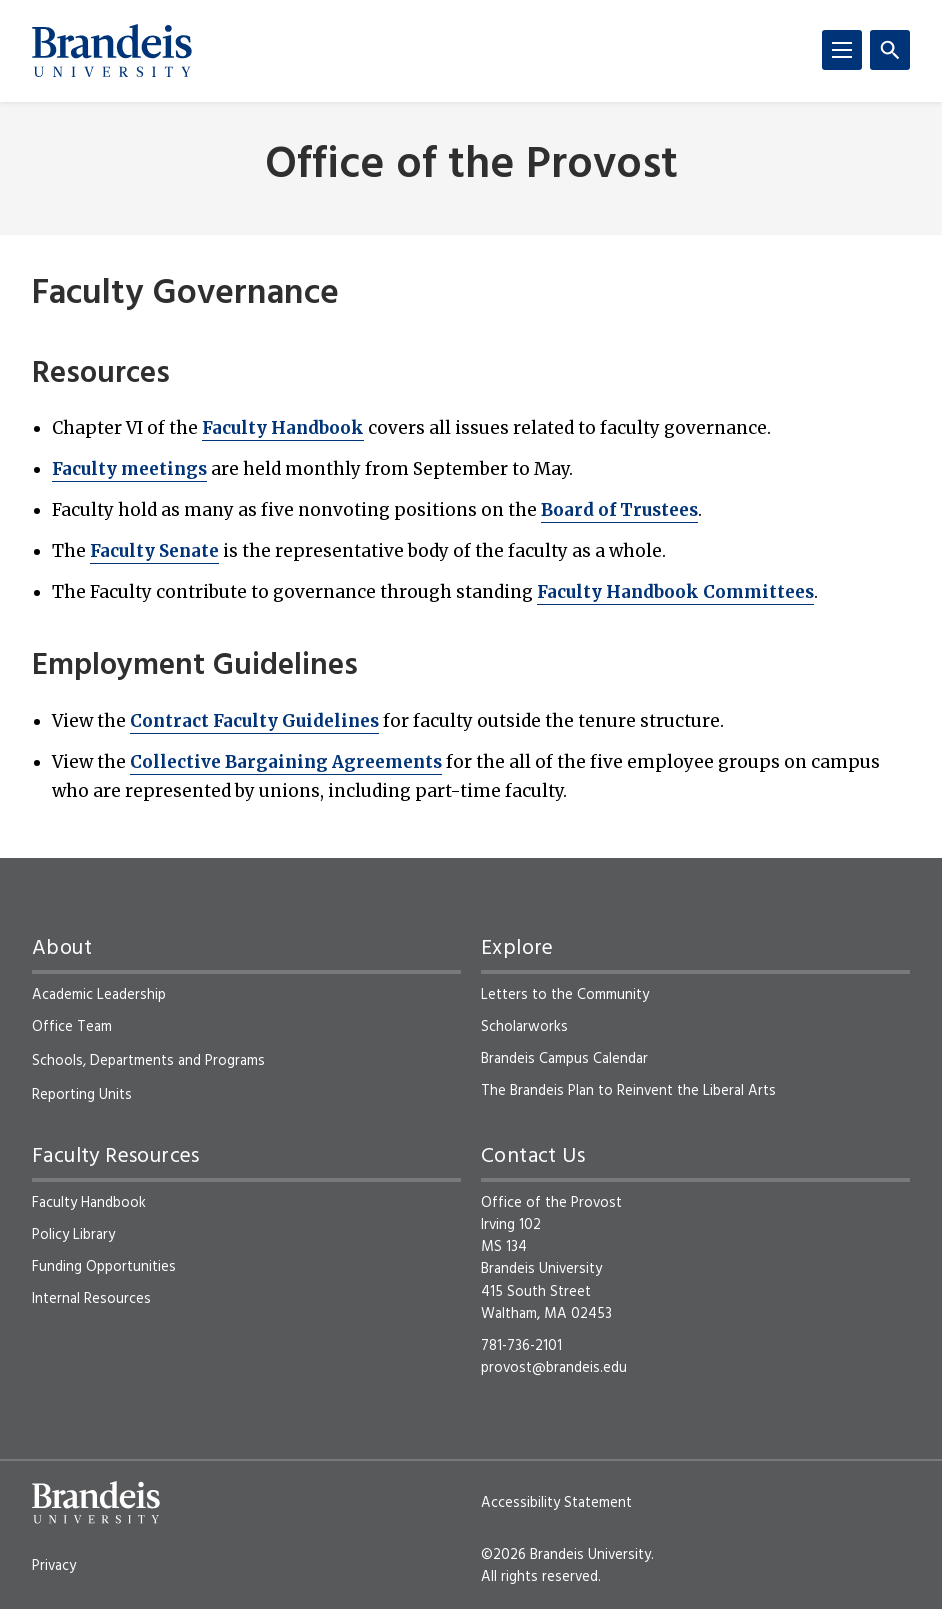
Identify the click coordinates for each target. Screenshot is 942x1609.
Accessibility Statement (556, 1503)
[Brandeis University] (112, 51)
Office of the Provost (471, 166)
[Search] (890, 50)
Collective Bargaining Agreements (286, 762)
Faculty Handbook (283, 428)
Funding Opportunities (104, 1267)
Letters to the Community (565, 995)
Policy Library (73, 1235)
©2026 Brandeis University (566, 1555)
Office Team (72, 1027)
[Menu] (842, 50)
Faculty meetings (129, 469)
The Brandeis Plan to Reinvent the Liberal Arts (628, 1091)
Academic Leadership (99, 995)
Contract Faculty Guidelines (254, 721)
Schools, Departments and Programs (148, 1061)
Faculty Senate (154, 551)
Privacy (54, 1566)
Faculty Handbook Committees (675, 592)
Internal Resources (91, 1299)
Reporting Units (82, 1095)
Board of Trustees (619, 510)
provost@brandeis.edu (554, 1368)
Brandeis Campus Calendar (564, 1059)
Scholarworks (524, 1027)
